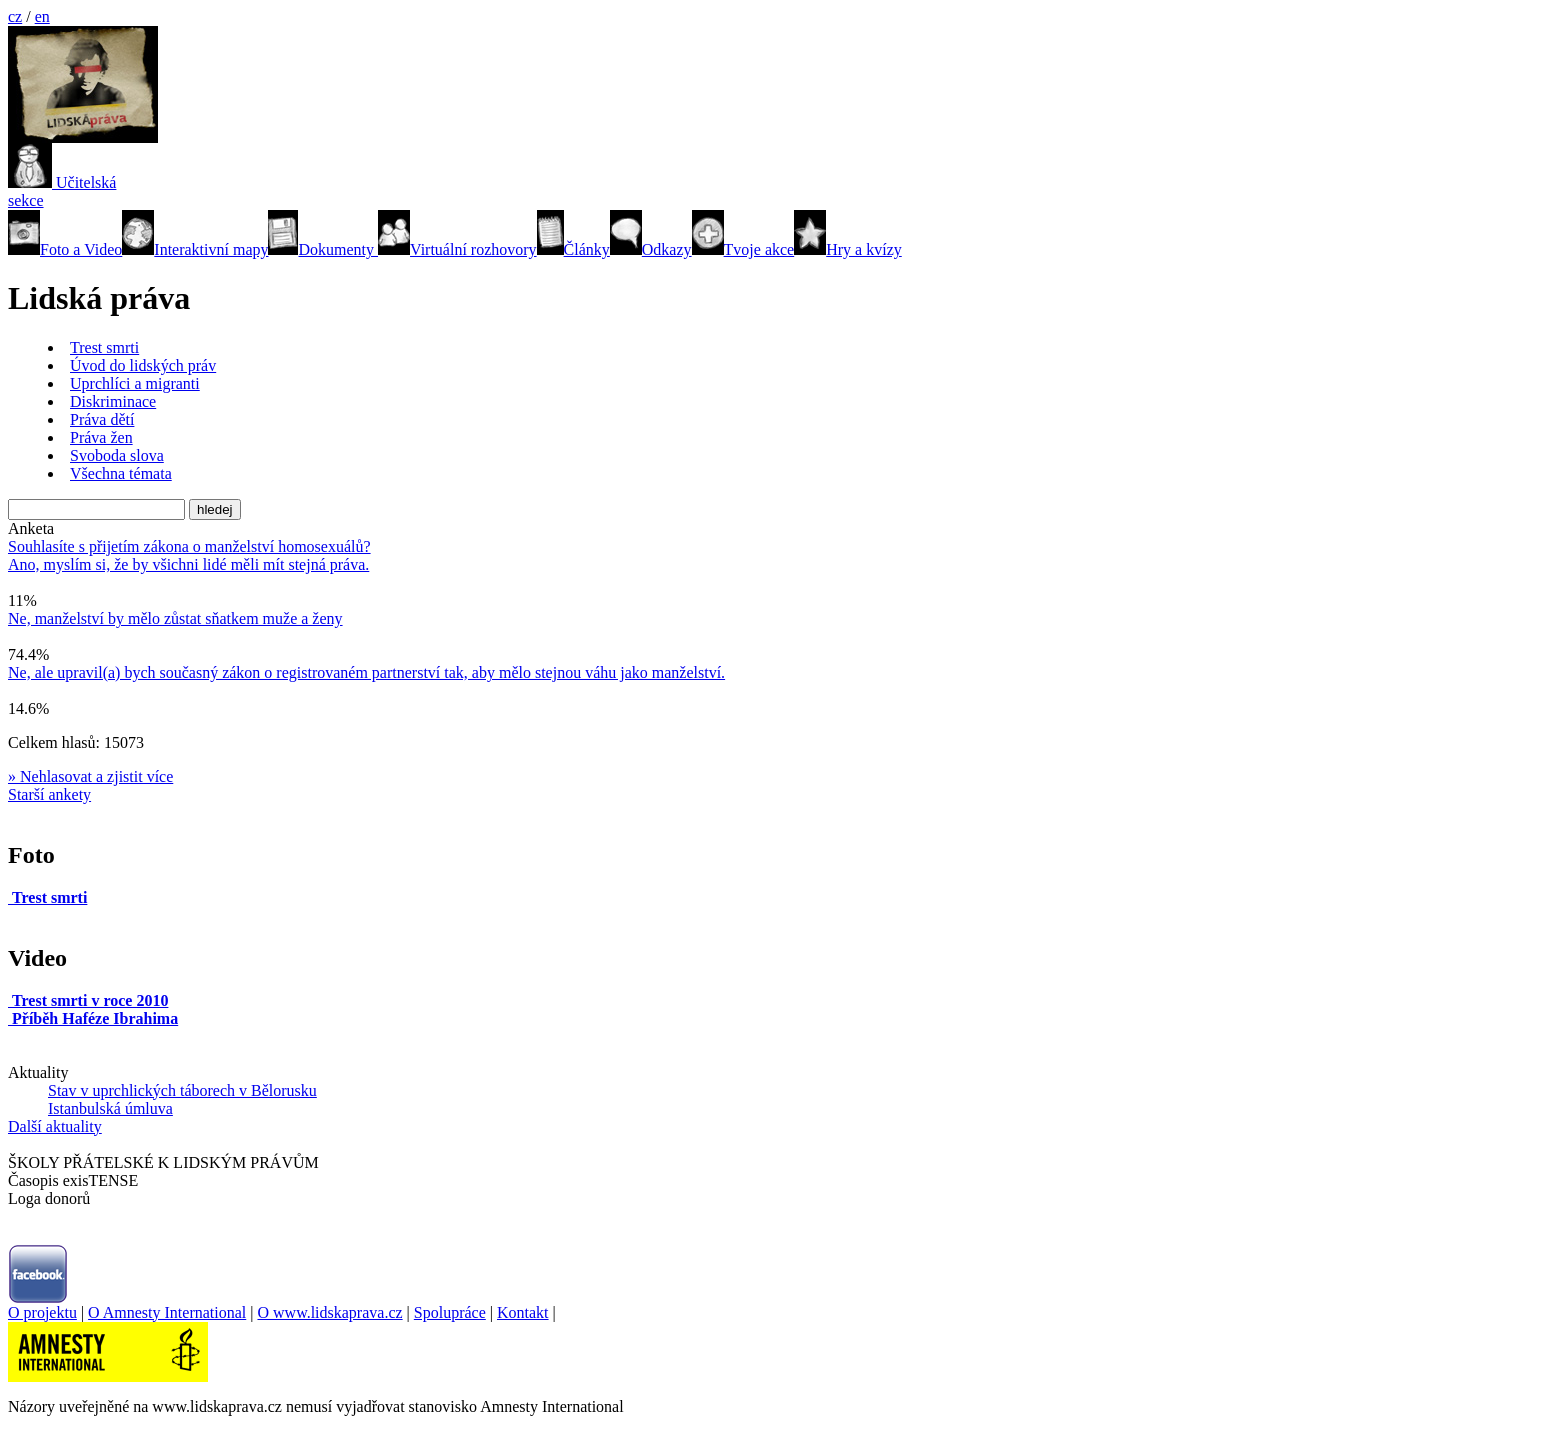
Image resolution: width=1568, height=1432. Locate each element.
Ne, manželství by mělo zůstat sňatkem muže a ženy (175, 618)
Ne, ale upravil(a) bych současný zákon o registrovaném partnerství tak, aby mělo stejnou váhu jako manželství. (366, 672)
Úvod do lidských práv (143, 365)
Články (573, 249)
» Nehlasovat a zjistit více (90, 776)
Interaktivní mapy (195, 249)
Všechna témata (121, 473)
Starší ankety (49, 794)
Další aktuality (55, 1126)
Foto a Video (65, 249)
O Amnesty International (167, 1312)
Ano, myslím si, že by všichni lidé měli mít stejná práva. (188, 564)
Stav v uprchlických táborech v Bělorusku (182, 1090)
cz (15, 16)
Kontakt (523, 1312)
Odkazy (651, 249)
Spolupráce (450, 1312)
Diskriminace (113, 401)
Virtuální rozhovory (457, 249)
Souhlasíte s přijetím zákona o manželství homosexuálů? (189, 546)
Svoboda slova (117, 455)
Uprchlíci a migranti (135, 383)
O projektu (42, 1312)
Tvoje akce (743, 249)
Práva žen (101, 437)
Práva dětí (102, 419)
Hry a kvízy (848, 249)
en (42, 16)
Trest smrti (104, 347)
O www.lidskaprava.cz (329, 1312)
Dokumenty (323, 249)
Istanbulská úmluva (110, 1108)
